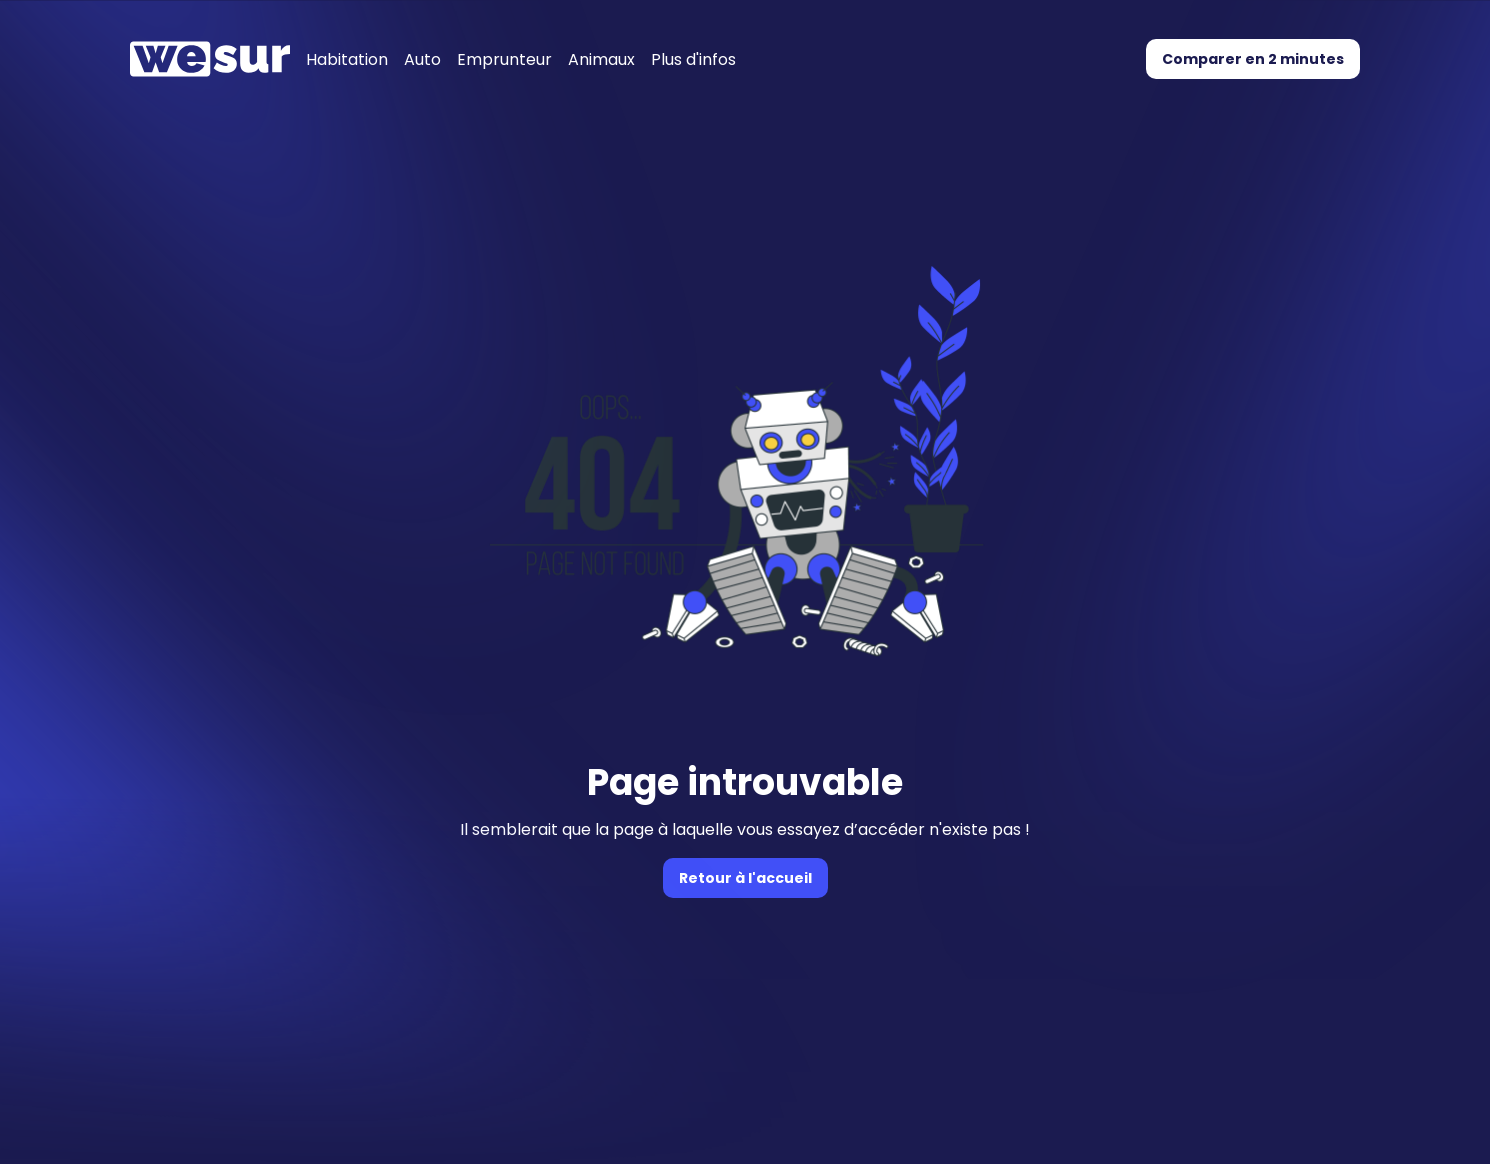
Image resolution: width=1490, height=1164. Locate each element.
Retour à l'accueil (745, 878)
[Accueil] (210, 59)
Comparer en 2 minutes (1253, 59)
